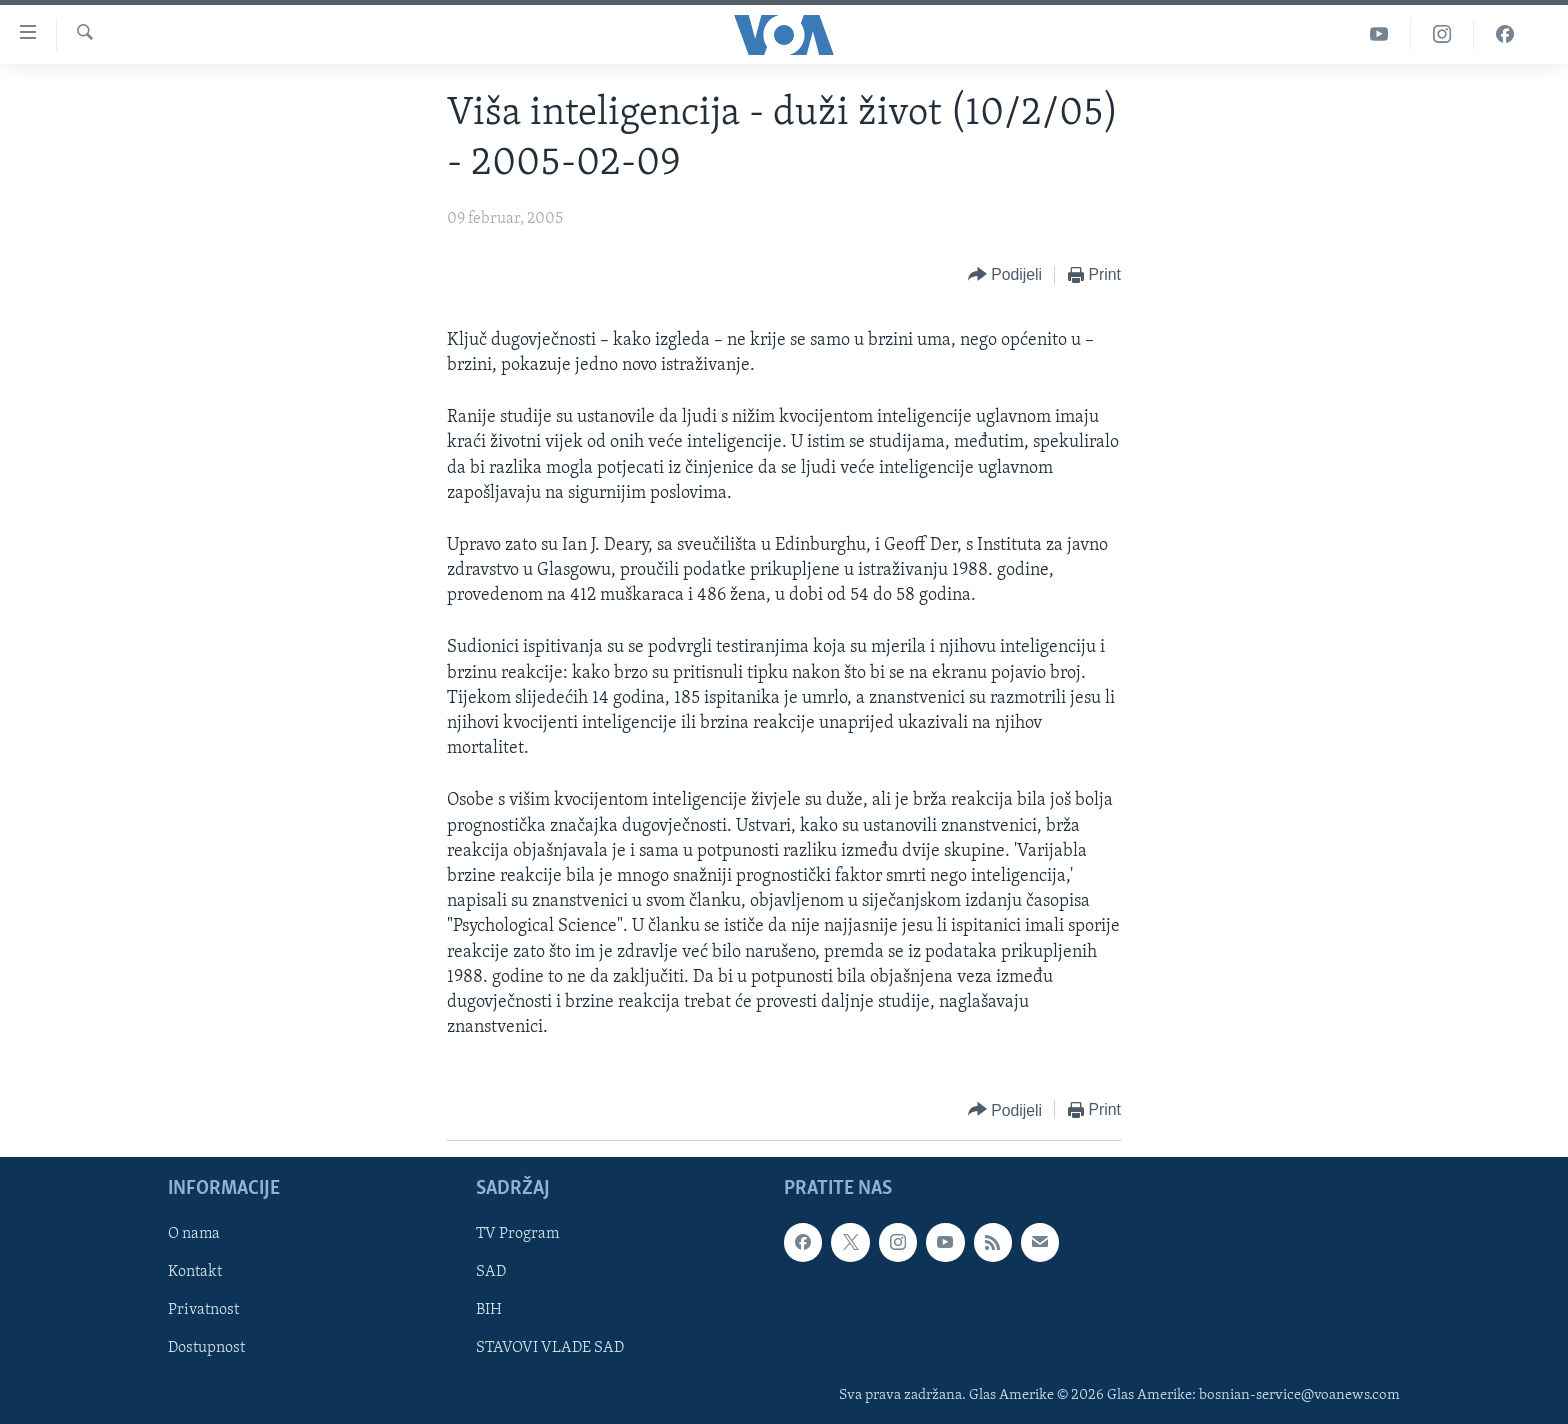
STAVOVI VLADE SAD (550, 1349)
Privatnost (203, 1311)
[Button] (1005, 275)
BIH (489, 1311)
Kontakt (195, 1273)
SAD (491, 1273)
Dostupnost (206, 1349)
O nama (194, 1235)
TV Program (517, 1235)
